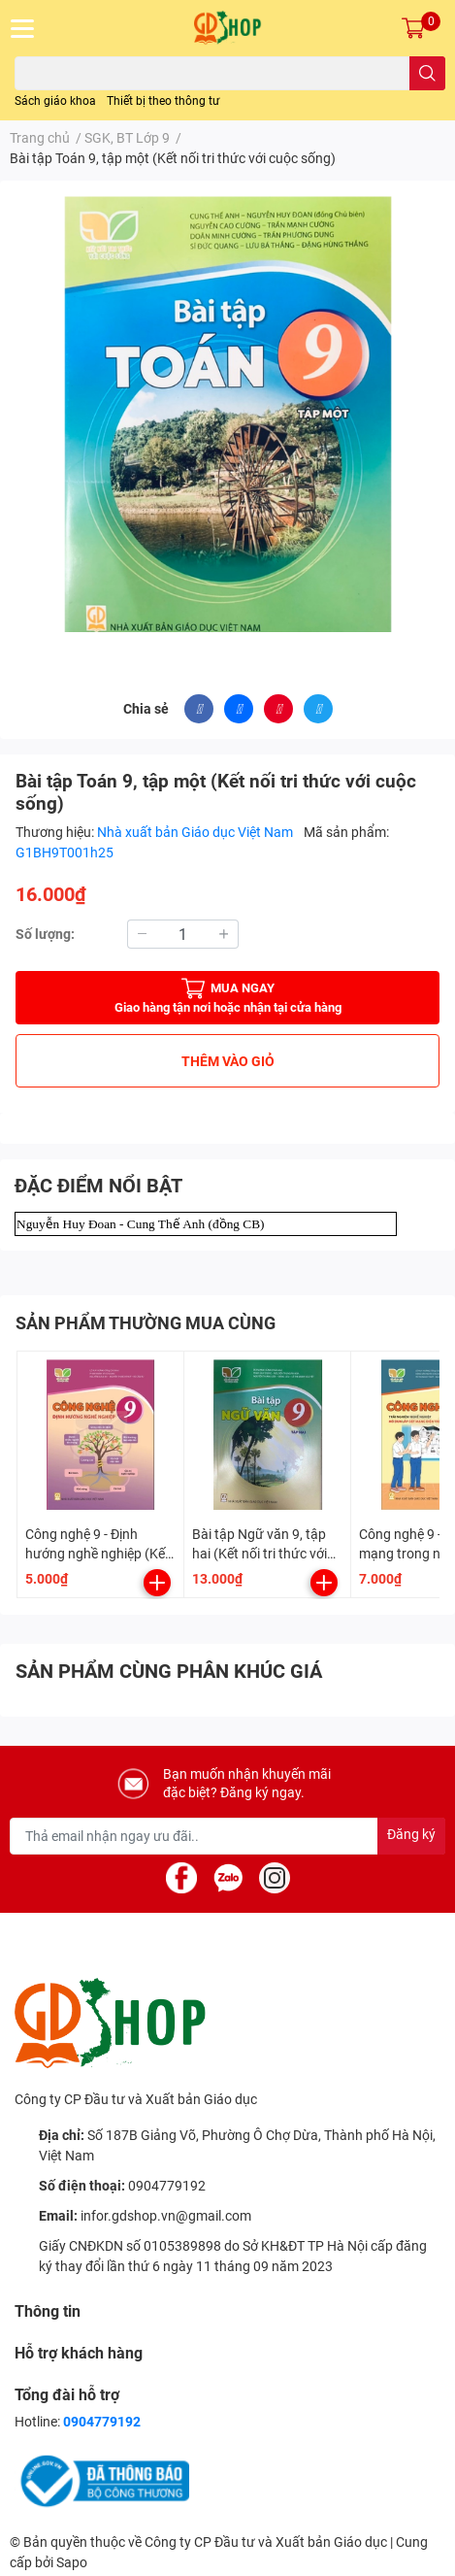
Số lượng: (45, 934)
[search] (427, 73)
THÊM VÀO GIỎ (228, 1061)
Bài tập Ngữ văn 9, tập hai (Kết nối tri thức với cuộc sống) (259, 1553)
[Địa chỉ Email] (227, 1836)
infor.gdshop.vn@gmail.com (166, 2216)
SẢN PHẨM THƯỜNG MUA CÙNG (146, 1323)
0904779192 (167, 2185)
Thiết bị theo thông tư (163, 101)
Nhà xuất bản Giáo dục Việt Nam (196, 832)
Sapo (71, 2562)
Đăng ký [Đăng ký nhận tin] (411, 1834)
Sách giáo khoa (55, 101)
